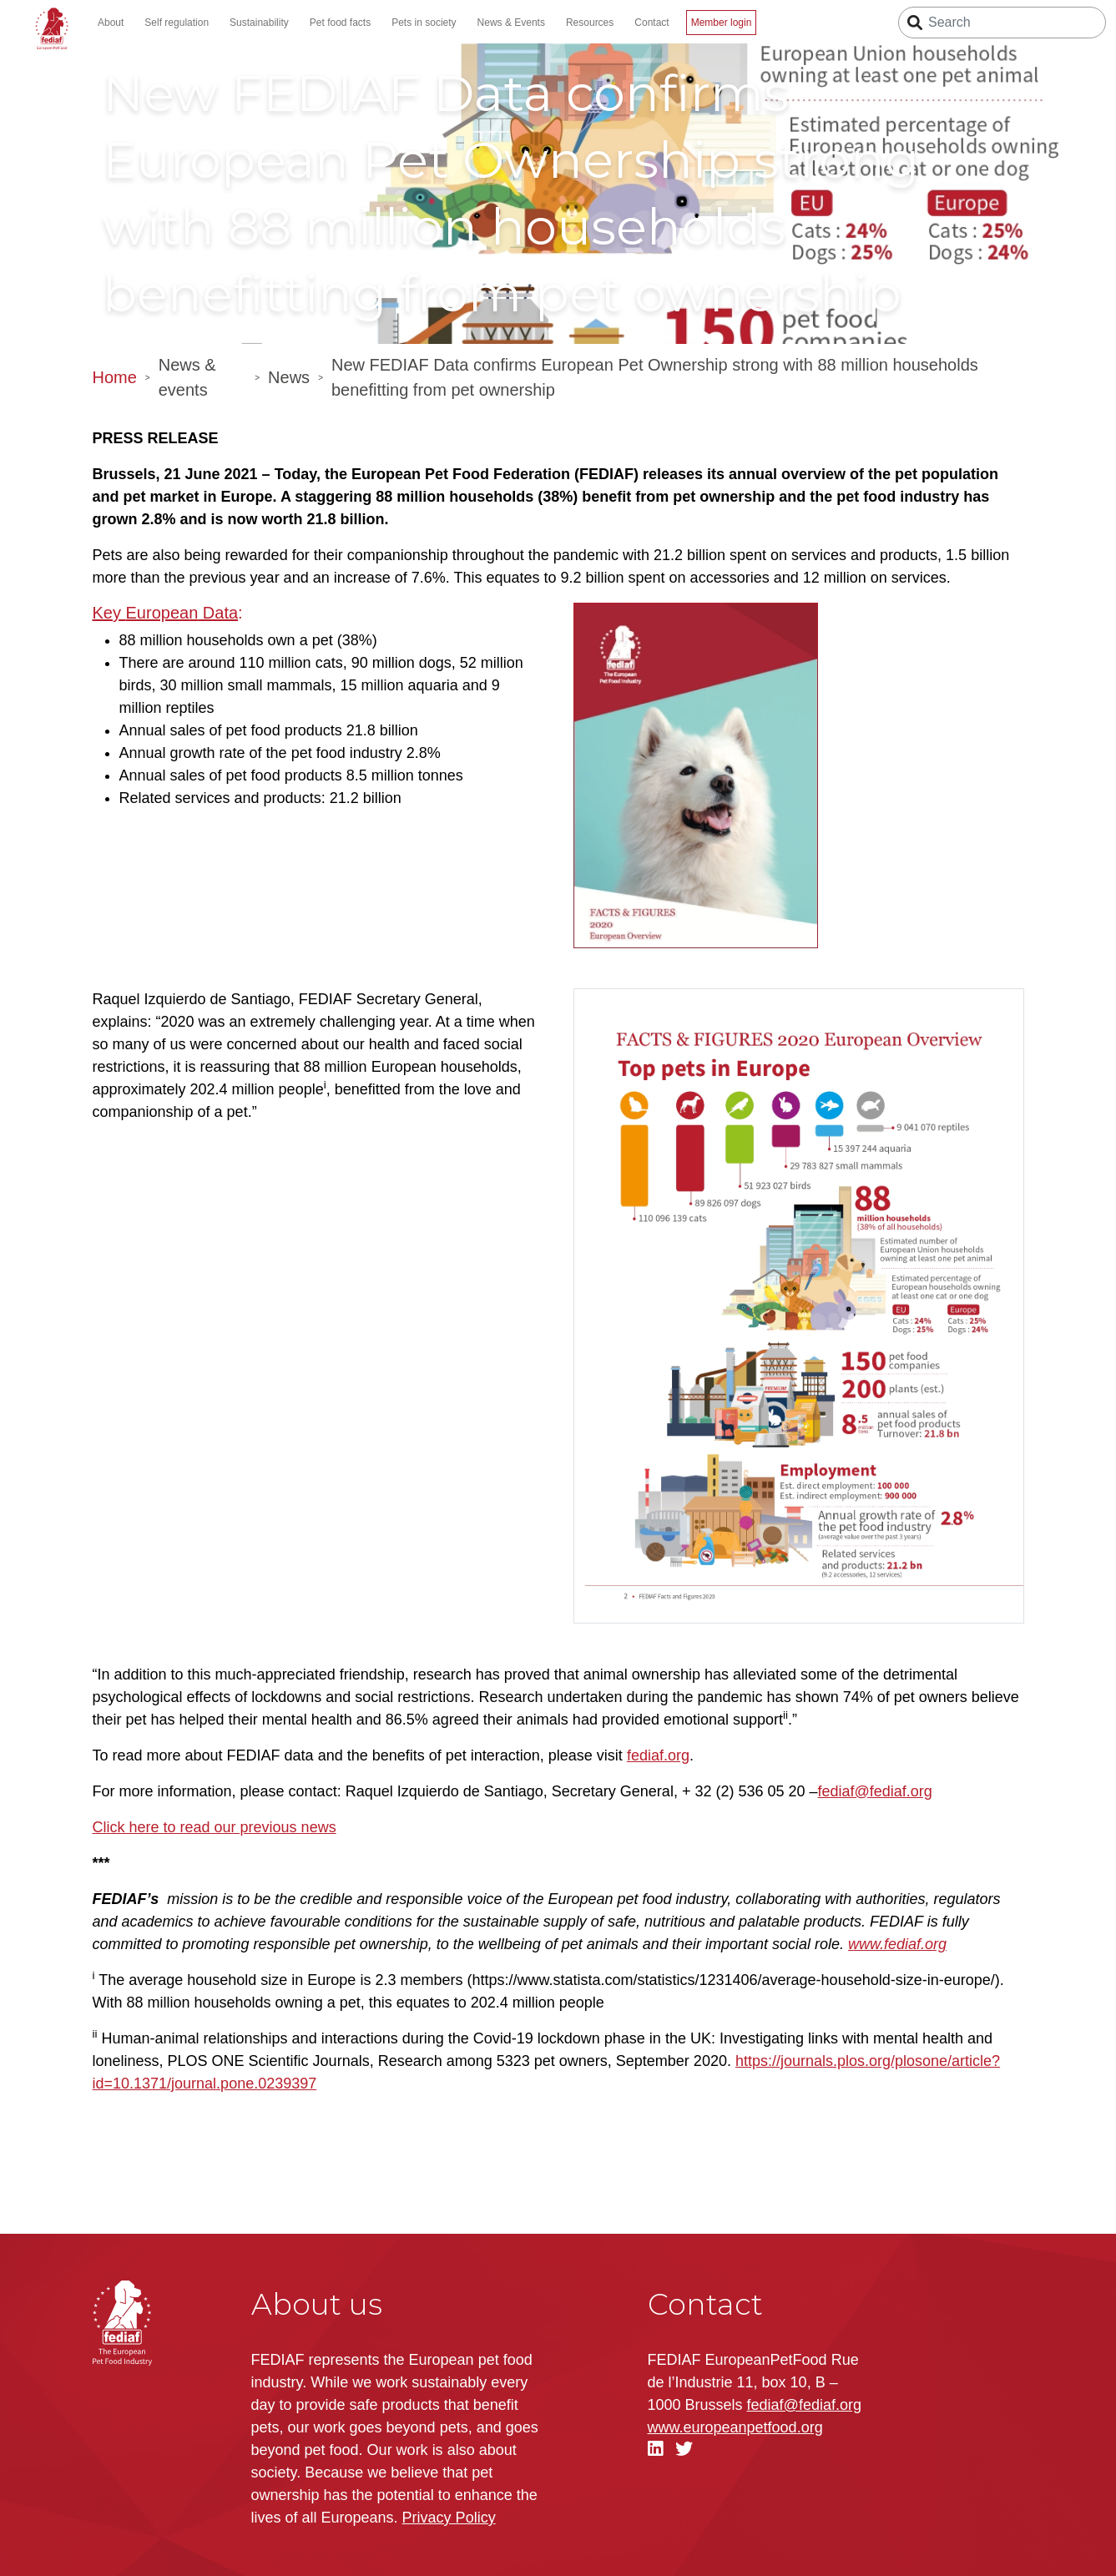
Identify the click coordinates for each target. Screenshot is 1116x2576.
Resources (590, 22)
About (111, 22)
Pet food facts (340, 22)
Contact (651, 22)
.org (735, 2427)
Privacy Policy (449, 2517)
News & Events (511, 22)
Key (109, 613)
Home (115, 377)
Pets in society (423, 22)
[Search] (1002, 22)
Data (218, 613)
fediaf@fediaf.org (875, 1791)
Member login (721, 22)
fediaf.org (658, 1755)
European (162, 613)
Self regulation (176, 22)
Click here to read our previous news (214, 1827)
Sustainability (259, 22)
